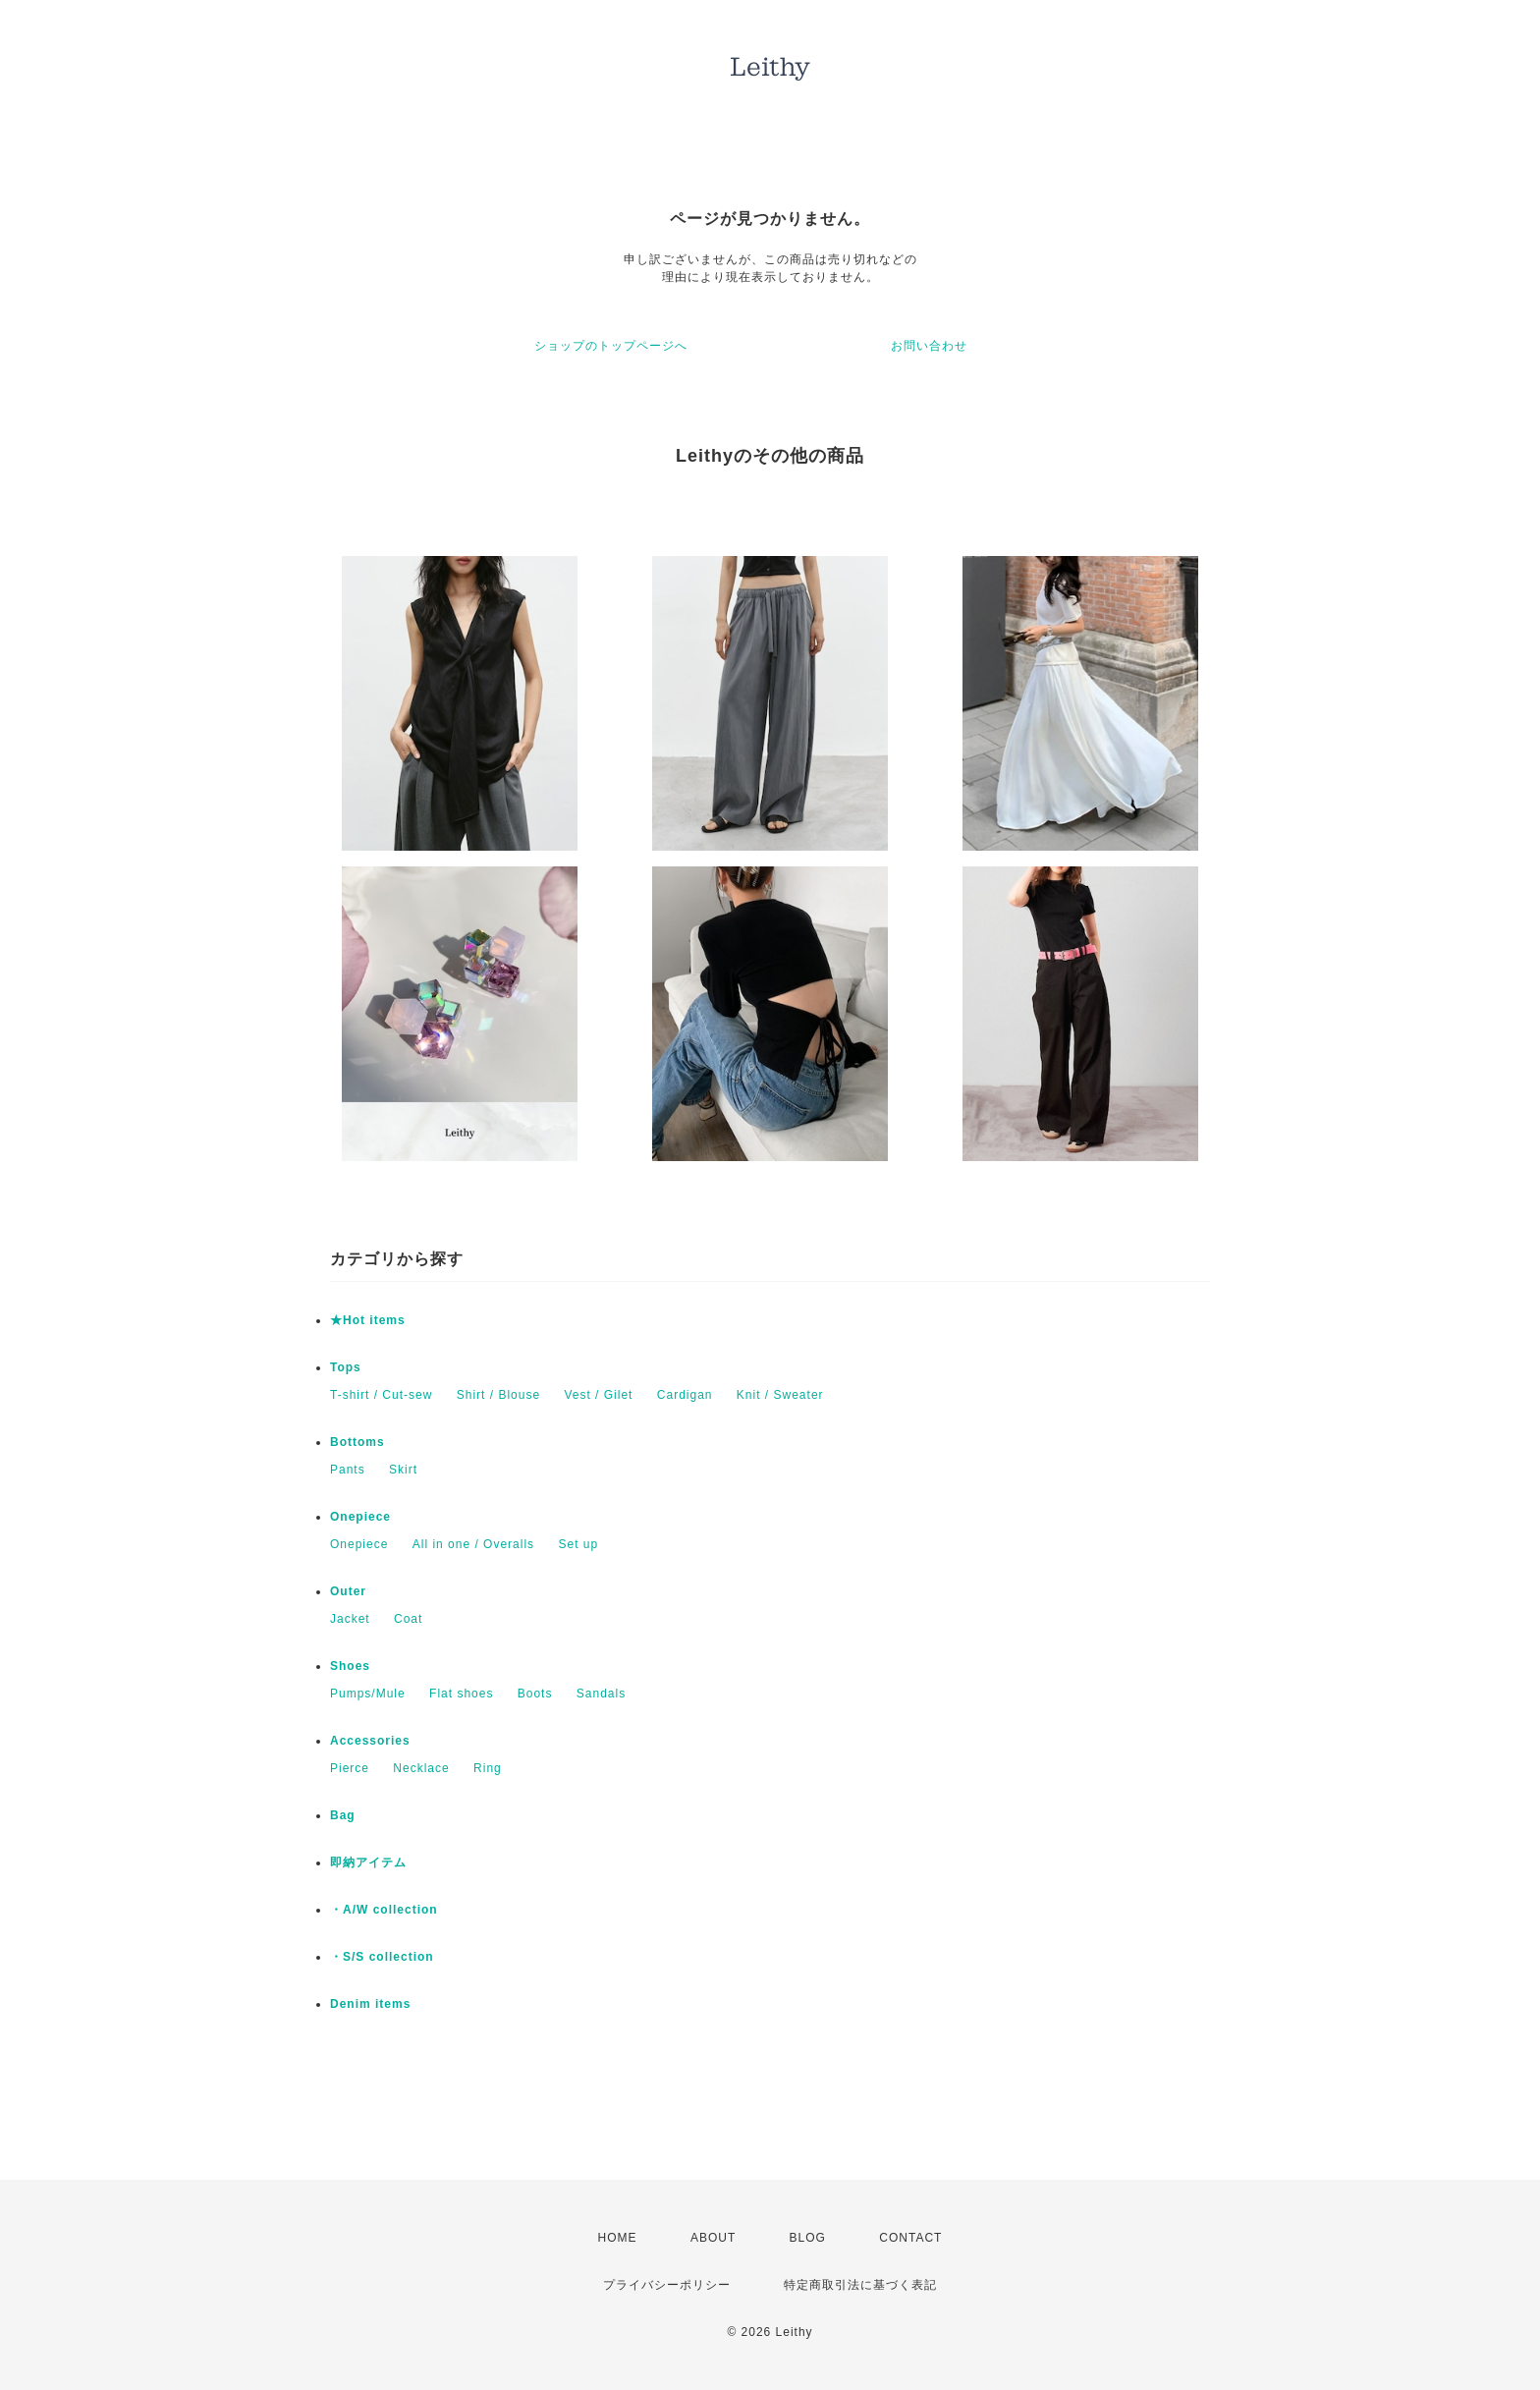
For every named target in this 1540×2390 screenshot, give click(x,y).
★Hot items (368, 1320)
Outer (348, 1591)
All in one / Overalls (473, 1544)
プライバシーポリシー (667, 2285)
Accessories (370, 1741)
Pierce (349, 1768)
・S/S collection (382, 1957)
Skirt (403, 1469)
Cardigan (685, 1395)
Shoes (350, 1666)
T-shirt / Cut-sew (381, 1395)
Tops (345, 1367)
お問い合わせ (929, 346)
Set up (578, 1544)
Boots (535, 1693)
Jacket (350, 1619)
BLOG (808, 2238)
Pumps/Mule (368, 1693)
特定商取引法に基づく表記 (860, 2285)
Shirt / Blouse (498, 1395)
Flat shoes (461, 1693)
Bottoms (357, 1442)
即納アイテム (368, 1862)
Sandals (601, 1693)
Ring (487, 1768)
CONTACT (910, 2238)
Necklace (421, 1768)
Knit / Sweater (780, 1395)
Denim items (370, 2004)
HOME (617, 2238)
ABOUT (713, 2238)
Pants (347, 1469)
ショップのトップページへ (611, 346)
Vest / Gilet (598, 1395)
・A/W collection (384, 1910)
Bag (343, 1815)
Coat (408, 1619)
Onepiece (360, 1517)
